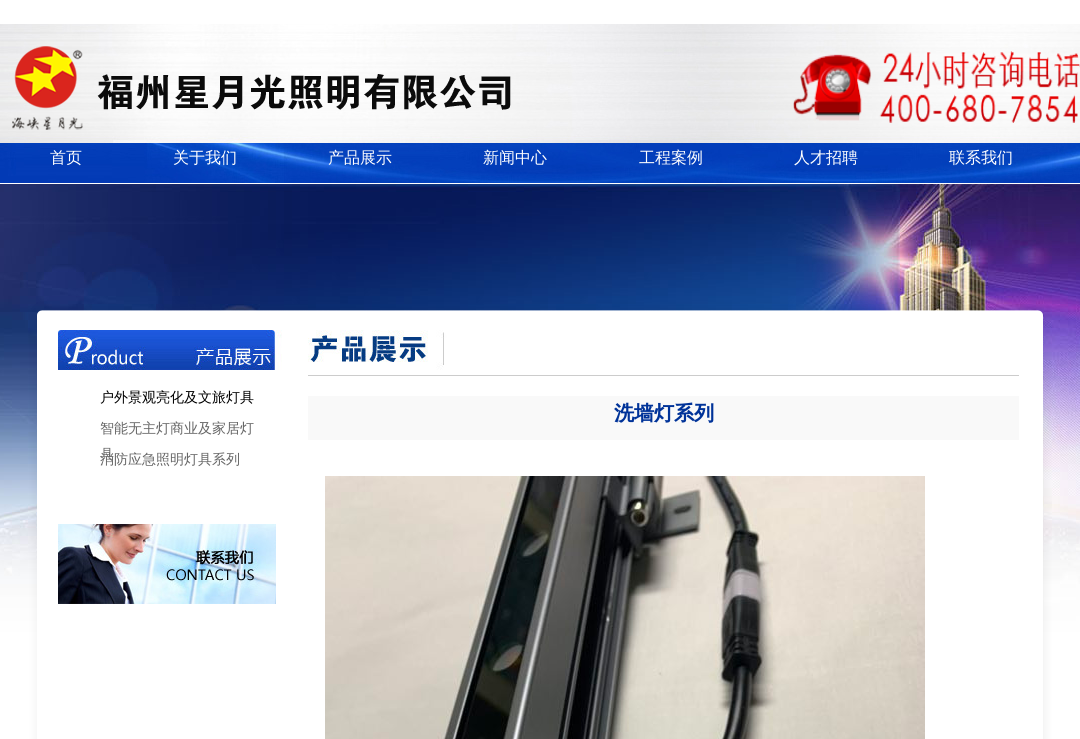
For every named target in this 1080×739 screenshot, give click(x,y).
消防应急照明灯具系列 (170, 459)
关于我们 (205, 157)
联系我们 (981, 157)
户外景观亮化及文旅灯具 (177, 397)
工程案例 (671, 157)
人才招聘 (826, 157)
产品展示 (360, 157)
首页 (66, 157)
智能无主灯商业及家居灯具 (177, 431)
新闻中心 (515, 157)
